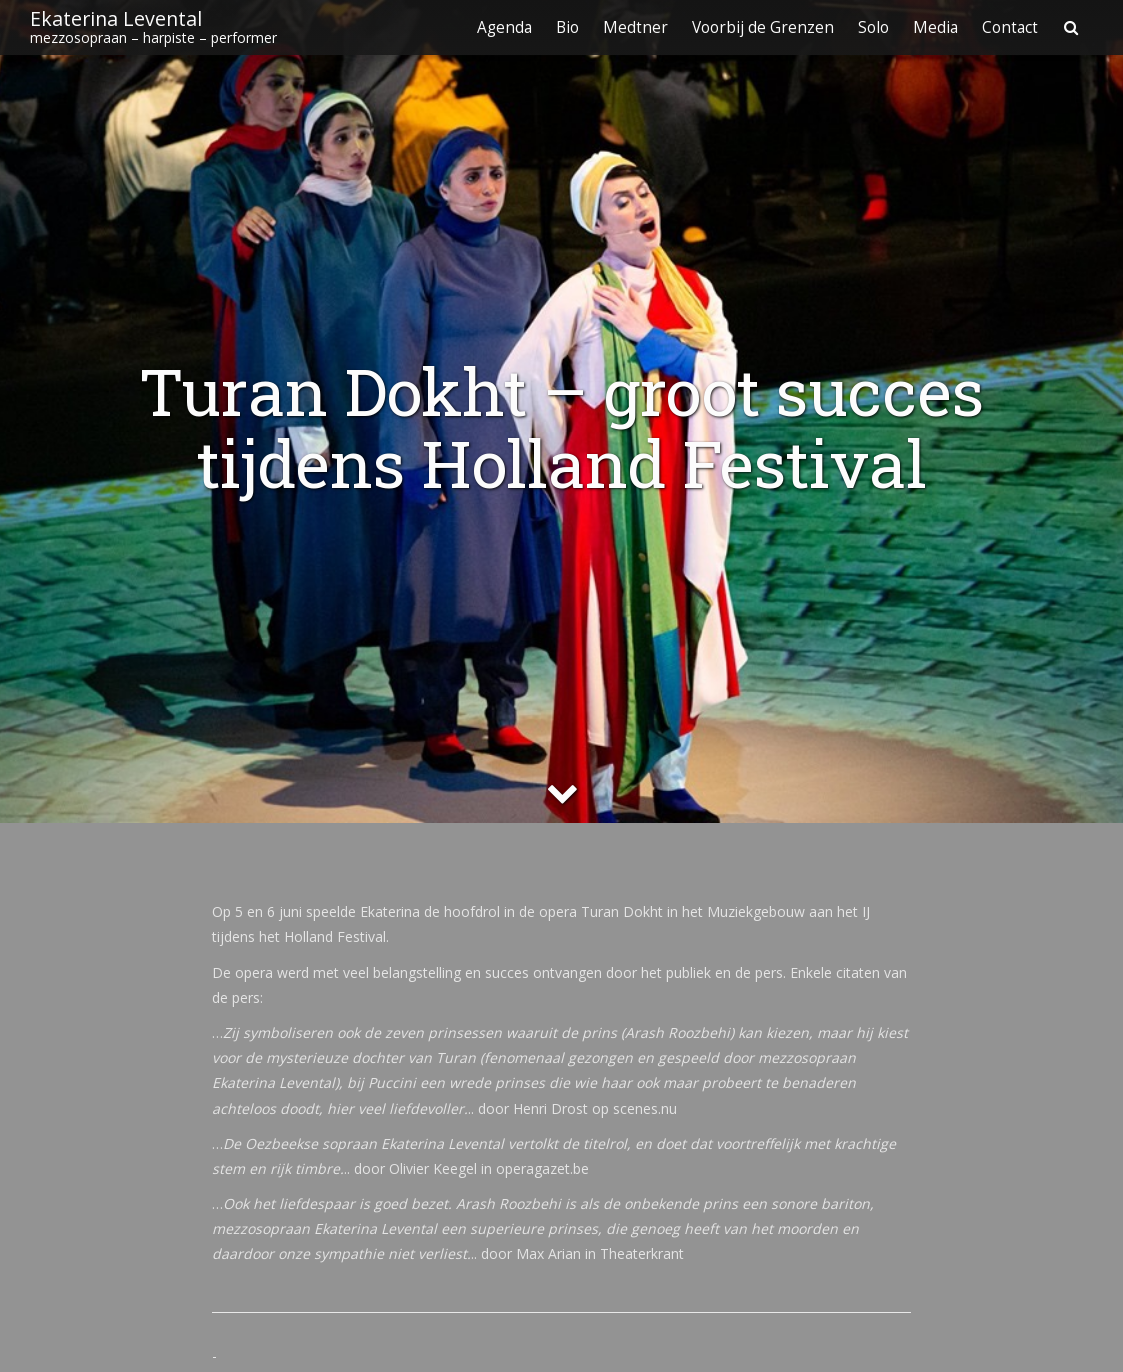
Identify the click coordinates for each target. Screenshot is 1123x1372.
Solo (873, 27)
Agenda (504, 27)
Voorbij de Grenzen (763, 27)
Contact (1010, 27)
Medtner (635, 27)
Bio (567, 27)
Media (935, 27)
